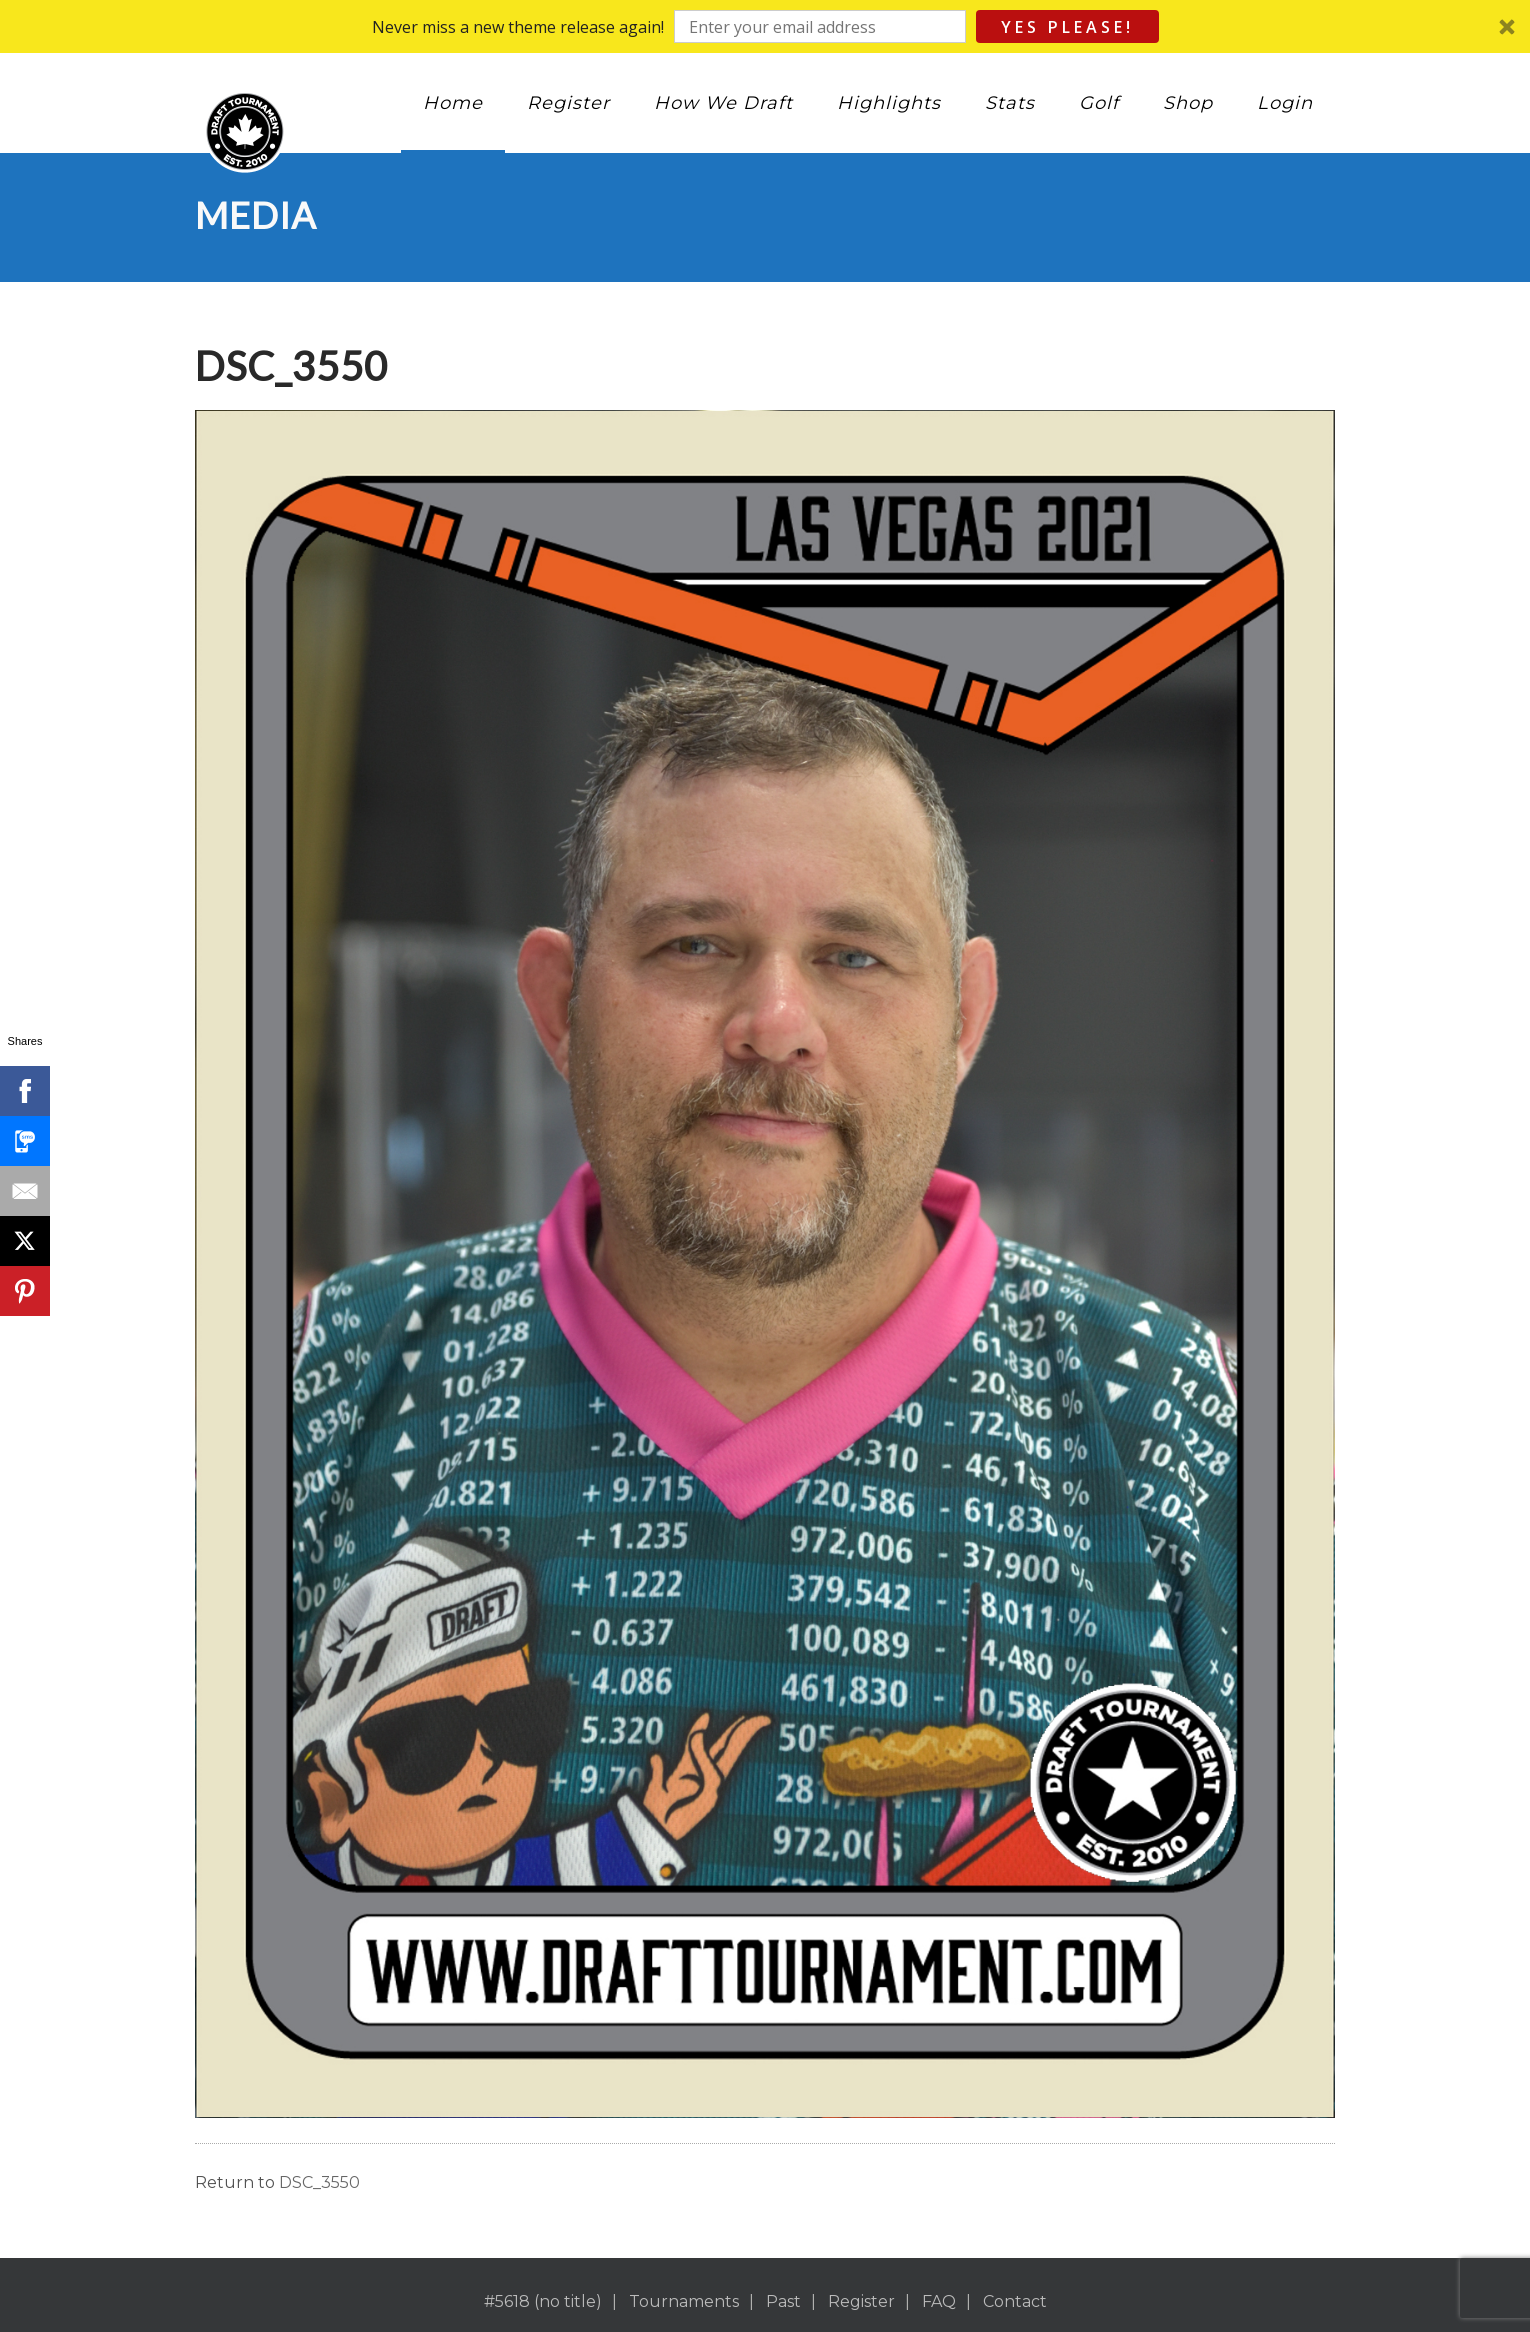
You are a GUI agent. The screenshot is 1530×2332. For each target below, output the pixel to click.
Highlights (889, 103)
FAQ (939, 2301)
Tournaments (684, 2301)
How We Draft (723, 103)
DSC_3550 (319, 2182)
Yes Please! (1067, 27)
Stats (1010, 103)
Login (1285, 103)
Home (453, 103)
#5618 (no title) (543, 2301)
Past (783, 2301)
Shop (1188, 103)
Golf (1099, 103)
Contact (1015, 2301)
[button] (765, 26)
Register (568, 103)
